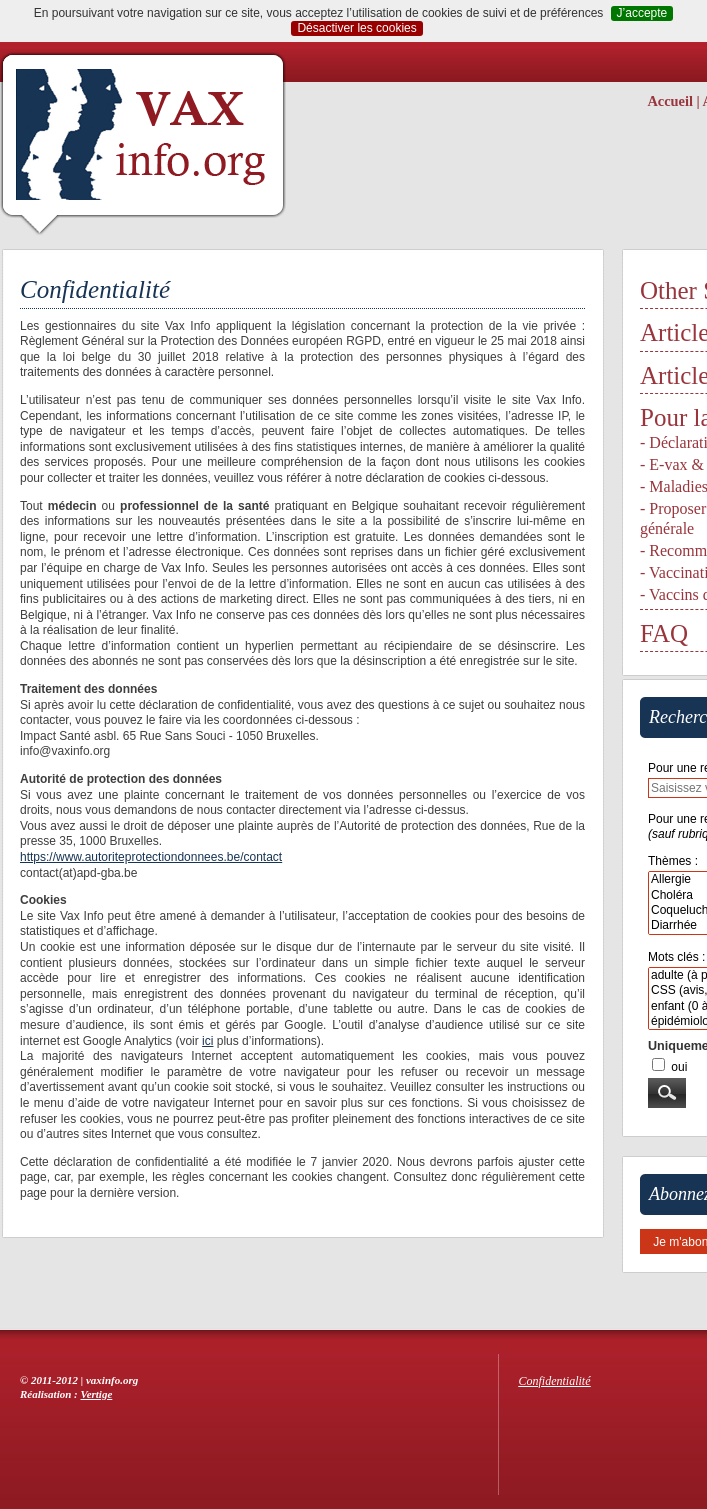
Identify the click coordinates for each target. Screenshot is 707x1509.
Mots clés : (676, 957)
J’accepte (642, 13)
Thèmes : (673, 861)
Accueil (670, 101)
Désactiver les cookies (356, 28)
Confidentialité (555, 1381)
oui (679, 1067)
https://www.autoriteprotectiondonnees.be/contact (151, 857)
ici (207, 1041)
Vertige (97, 1394)
